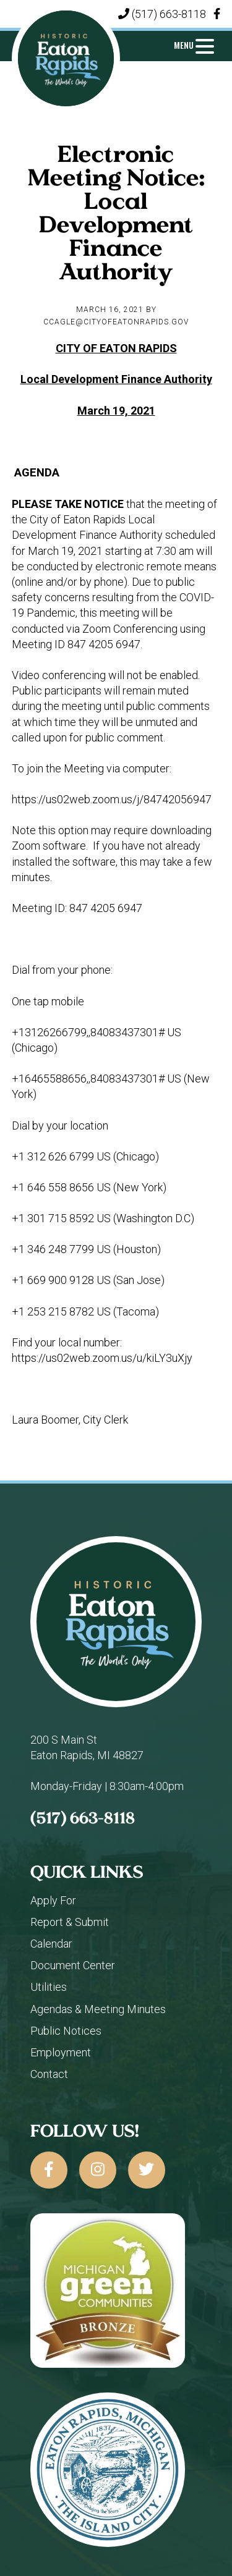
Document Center (72, 1965)
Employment (60, 2052)
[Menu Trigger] (194, 45)
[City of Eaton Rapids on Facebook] (48, 2170)
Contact (49, 2073)
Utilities (48, 1986)
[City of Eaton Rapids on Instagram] (97, 2170)
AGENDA (36, 472)
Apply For (53, 1900)
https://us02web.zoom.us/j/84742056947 (112, 799)
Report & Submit (69, 1921)
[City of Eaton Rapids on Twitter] (146, 2170)
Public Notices (65, 2030)
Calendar (51, 1943)
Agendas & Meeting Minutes (98, 2009)
